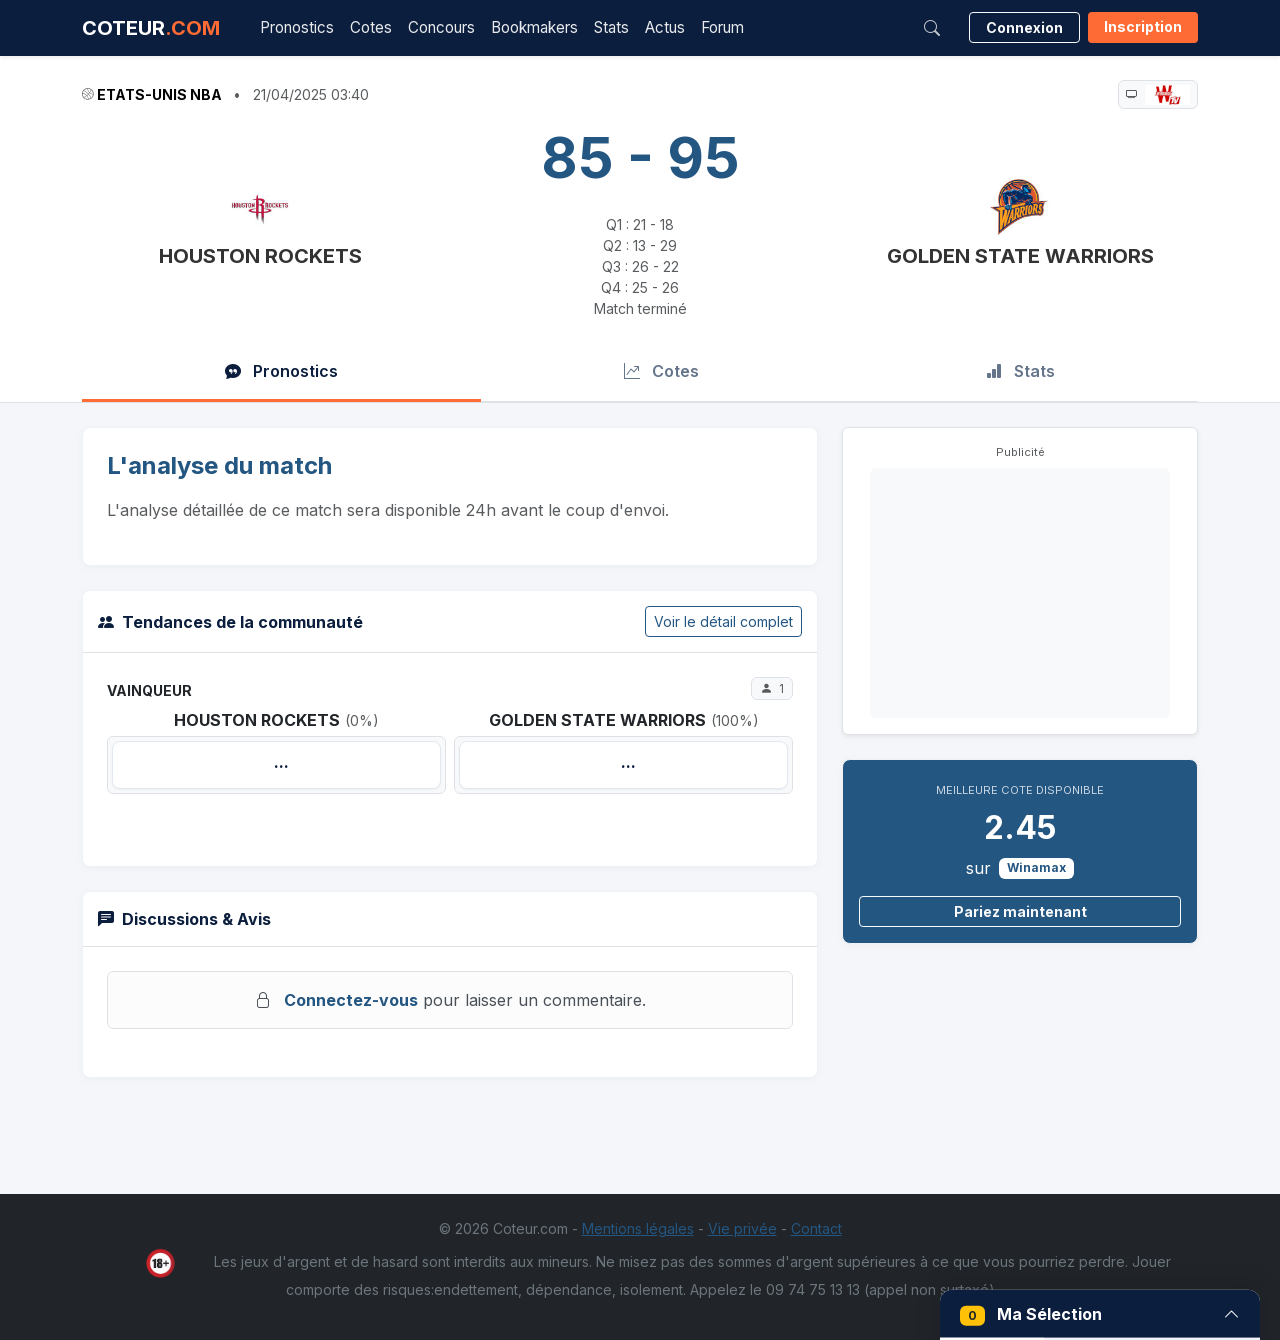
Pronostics (297, 27)
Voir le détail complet (723, 621)
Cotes (371, 27)
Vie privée (742, 1228)
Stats (611, 27)
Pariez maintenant (1020, 911)
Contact (816, 1228)
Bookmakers (534, 27)
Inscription (1143, 26)
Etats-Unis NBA (159, 94)
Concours (441, 27)
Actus (665, 27)
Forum (722, 27)
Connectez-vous (351, 1000)
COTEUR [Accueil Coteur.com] (151, 28)
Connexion (1024, 27)
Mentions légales (638, 1228)
